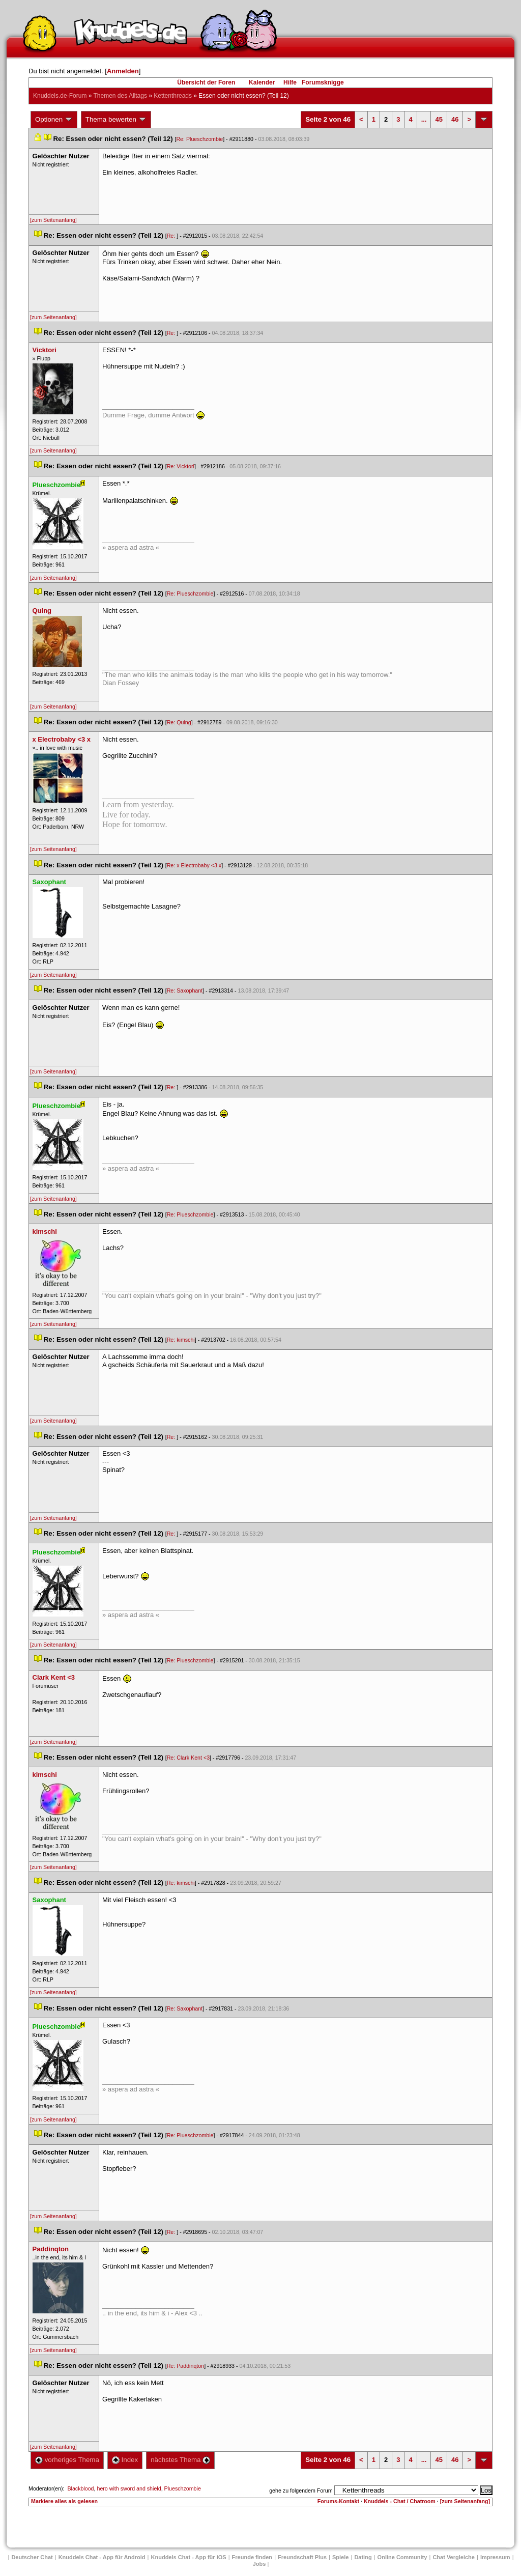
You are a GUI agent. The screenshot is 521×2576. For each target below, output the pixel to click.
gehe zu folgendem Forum (300, 2490)
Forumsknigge (323, 82)
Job (259, 2564)
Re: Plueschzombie (199, 139)
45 (438, 119)
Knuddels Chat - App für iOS (188, 2557)
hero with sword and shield (129, 2488)
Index (125, 2460)
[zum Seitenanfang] (53, 220)
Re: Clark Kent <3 (188, 1757)
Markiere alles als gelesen (64, 2501)
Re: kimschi (181, 1340)
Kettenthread (173, 95)
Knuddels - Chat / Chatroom (400, 2501)
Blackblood (80, 2488)
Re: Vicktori (180, 466)
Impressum (495, 2557)
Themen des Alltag (120, 95)
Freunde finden (252, 2557)
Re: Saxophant (185, 990)
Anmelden (123, 71)
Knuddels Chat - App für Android (102, 2557)
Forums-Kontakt (338, 2501)
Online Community (402, 2557)
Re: (172, 236)
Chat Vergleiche (453, 2557)
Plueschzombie (182, 2488)
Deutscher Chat (31, 2557)
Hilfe (290, 82)
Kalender (262, 82)
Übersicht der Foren (206, 82)
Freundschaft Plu (302, 2557)
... (424, 119)
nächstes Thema (180, 2460)
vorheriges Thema (67, 2460)
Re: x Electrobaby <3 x (194, 865)
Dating (362, 2557)
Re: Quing (179, 722)
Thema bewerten (116, 120)
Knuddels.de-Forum (59, 95)
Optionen (54, 120)
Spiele (340, 2557)
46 (454, 119)
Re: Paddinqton (185, 2366)
